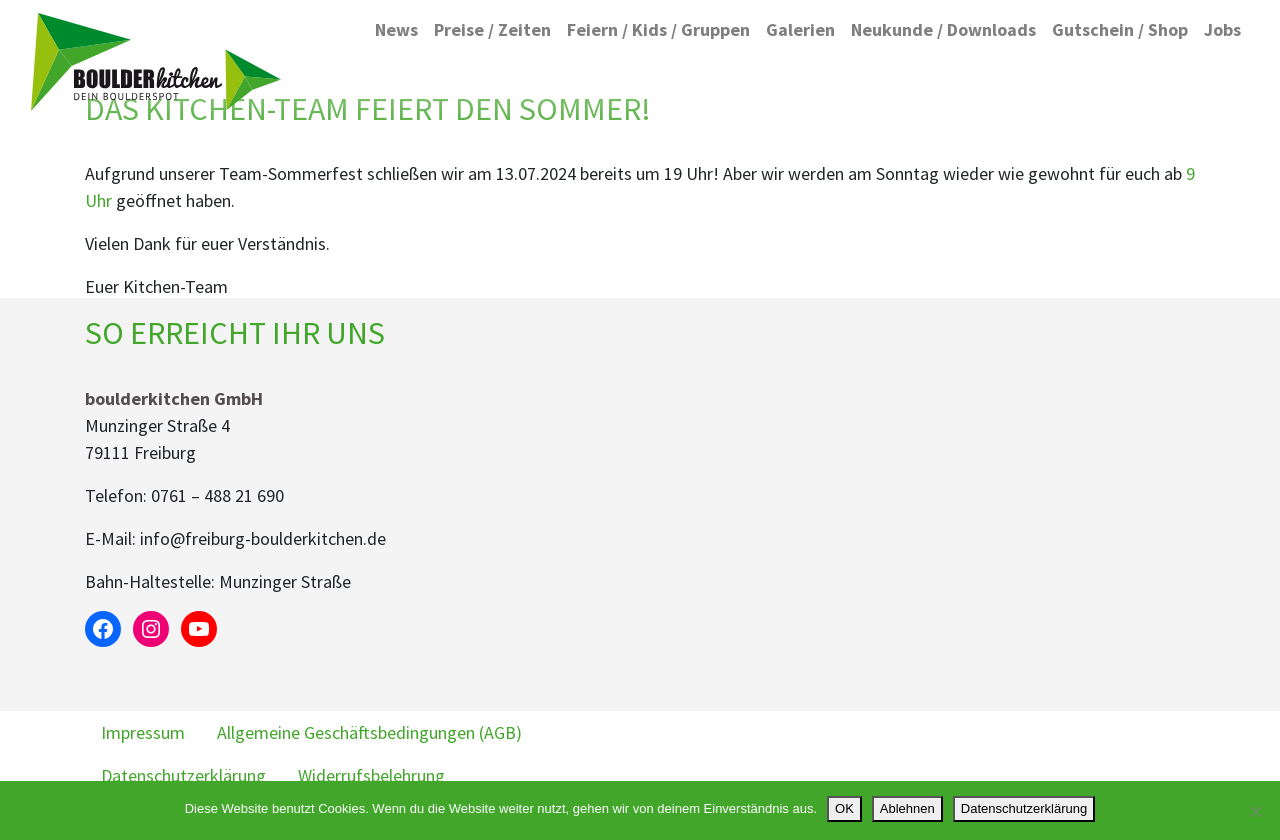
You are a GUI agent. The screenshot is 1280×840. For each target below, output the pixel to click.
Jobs (1222, 29)
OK (844, 808)
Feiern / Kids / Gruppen (658, 29)
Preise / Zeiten (492, 29)
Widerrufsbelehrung (371, 775)
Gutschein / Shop (1120, 29)
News (396, 29)
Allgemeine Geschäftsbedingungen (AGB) (369, 732)
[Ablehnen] (1255, 811)
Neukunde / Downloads (943, 29)
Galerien (800, 29)
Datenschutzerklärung (183, 775)
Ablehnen (907, 808)
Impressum (143, 732)
